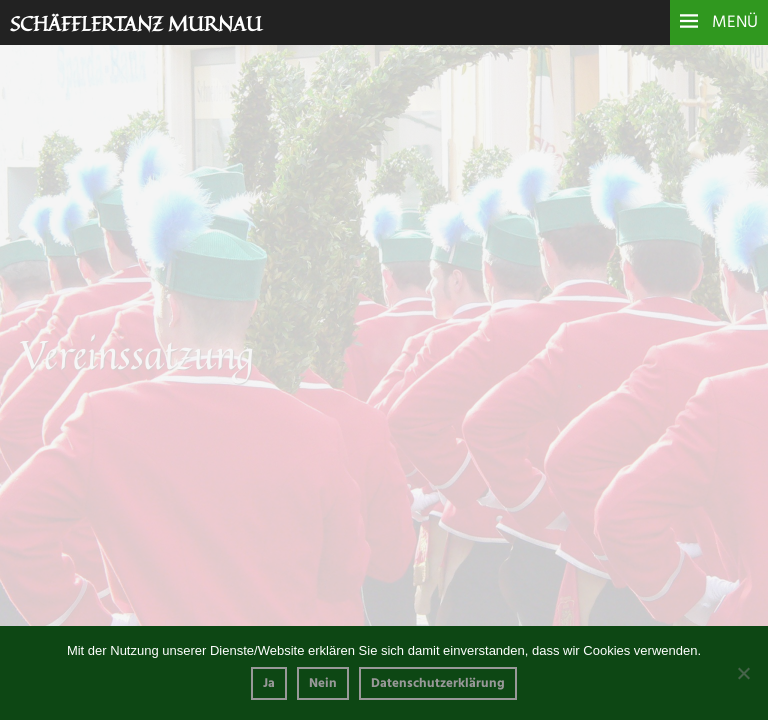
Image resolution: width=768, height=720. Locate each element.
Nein (323, 683)
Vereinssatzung (64, 533)
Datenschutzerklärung (438, 683)
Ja (269, 683)
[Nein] (743, 673)
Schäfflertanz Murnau (136, 23)
